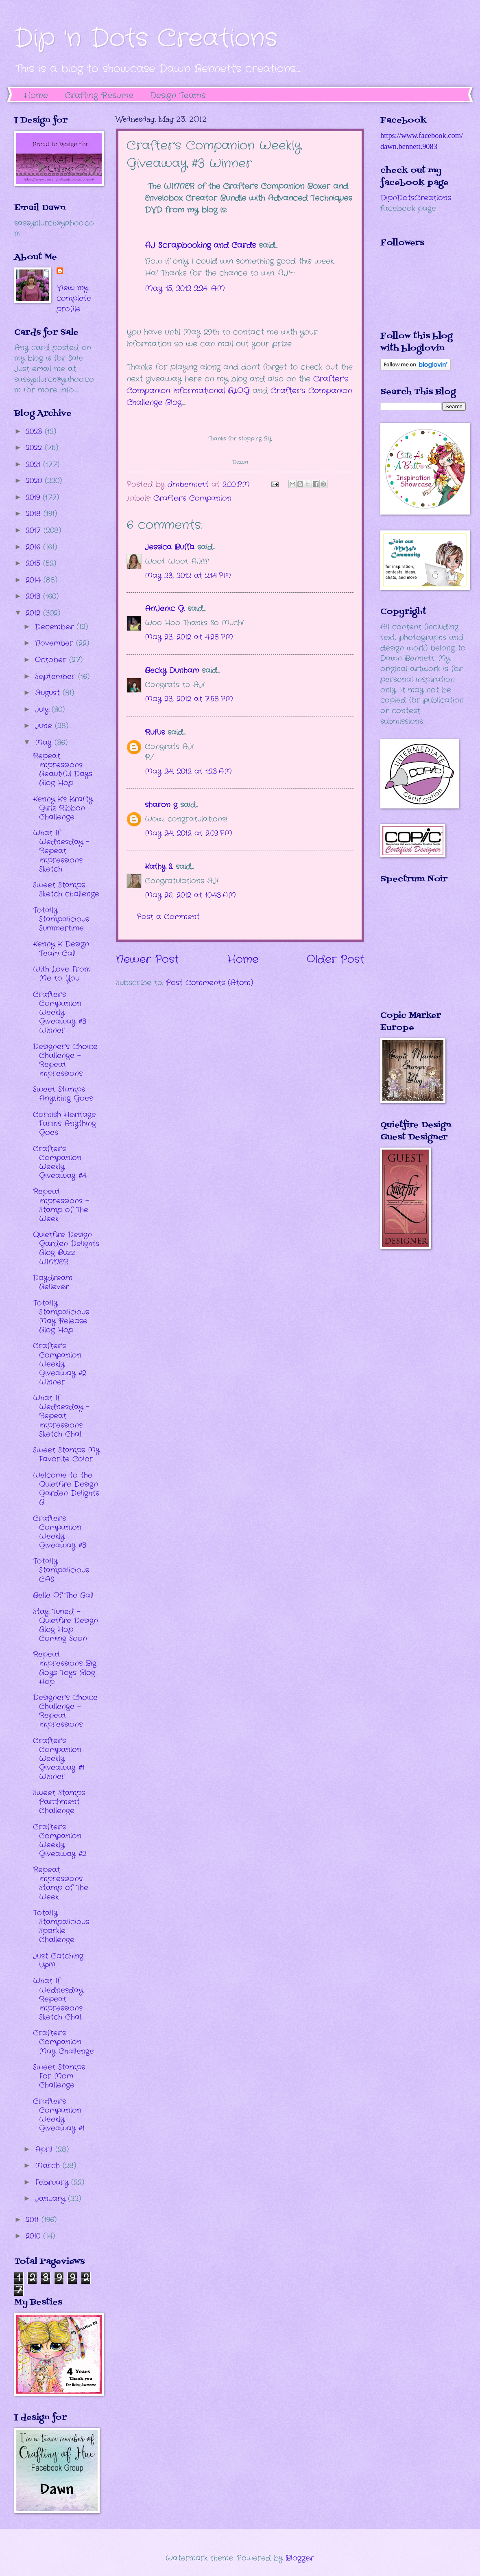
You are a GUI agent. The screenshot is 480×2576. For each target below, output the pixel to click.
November (55, 643)
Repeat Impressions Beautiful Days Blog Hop (62, 769)
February (53, 2182)
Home (36, 95)
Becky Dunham (172, 670)
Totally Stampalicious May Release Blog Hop (61, 1316)
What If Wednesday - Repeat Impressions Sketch (61, 851)
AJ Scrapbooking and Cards (200, 245)
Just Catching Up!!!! (58, 1960)
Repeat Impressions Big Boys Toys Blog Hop (64, 1668)
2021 (34, 464)
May (45, 742)
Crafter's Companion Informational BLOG (237, 384)
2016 (34, 547)
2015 (34, 563)
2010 (34, 2236)
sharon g (161, 805)
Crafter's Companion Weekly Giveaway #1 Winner (59, 1758)
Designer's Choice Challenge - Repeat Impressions (65, 1060)
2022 (35, 447)
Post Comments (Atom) (209, 982)
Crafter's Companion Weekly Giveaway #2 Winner (59, 1364)
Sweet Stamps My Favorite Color (66, 1454)
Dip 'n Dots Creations (145, 38)
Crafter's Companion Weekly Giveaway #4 (60, 1162)
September (56, 676)
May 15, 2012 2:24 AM (185, 288)
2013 (34, 596)
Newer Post (147, 959)
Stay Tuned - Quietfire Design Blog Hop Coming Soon (65, 1625)
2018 (35, 513)
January (51, 2198)
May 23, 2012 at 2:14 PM (188, 575)
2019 (34, 497)
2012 (34, 613)
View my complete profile (74, 298)
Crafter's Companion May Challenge (63, 2042)
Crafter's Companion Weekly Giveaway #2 (59, 1840)
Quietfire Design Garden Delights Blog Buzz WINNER (66, 1248)
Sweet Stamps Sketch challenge (66, 889)
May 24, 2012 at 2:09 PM (188, 833)
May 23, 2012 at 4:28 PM (189, 637)
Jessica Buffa (169, 547)
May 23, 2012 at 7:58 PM (189, 699)
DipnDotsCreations (415, 198)
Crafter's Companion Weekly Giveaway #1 (59, 2115)
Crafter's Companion (192, 498)
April (45, 2149)
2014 (35, 580)
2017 (35, 530)
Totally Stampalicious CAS (61, 1570)
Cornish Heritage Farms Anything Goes (64, 1123)
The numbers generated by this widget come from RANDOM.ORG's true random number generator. (412, 953)
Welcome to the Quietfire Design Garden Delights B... (66, 1488)
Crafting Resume (99, 95)
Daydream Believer (52, 1282)
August (49, 693)
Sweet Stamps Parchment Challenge (59, 1801)
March (49, 2165)
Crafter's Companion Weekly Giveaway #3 (59, 1532)
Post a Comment (168, 916)
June (45, 726)
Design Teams (177, 95)
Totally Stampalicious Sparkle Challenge (61, 1926)
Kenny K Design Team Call (61, 948)
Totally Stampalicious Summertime (61, 919)
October (52, 660)
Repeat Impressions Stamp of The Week (60, 1883)
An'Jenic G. (165, 608)
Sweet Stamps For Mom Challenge (59, 2076)
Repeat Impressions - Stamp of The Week (61, 1205)
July (43, 709)
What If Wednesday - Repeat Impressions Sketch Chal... (61, 1416)
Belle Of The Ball (63, 1595)
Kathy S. (159, 866)
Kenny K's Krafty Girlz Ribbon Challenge (63, 808)
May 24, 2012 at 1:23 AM (188, 771)
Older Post (335, 959)
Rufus (155, 732)
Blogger (300, 2558)
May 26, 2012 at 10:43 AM (190, 895)
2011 (33, 2220)
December (55, 627)
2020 (35, 480)
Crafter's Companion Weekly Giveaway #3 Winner (59, 1012)
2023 (35, 431)
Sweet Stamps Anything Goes (63, 1094)
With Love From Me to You (62, 974)
